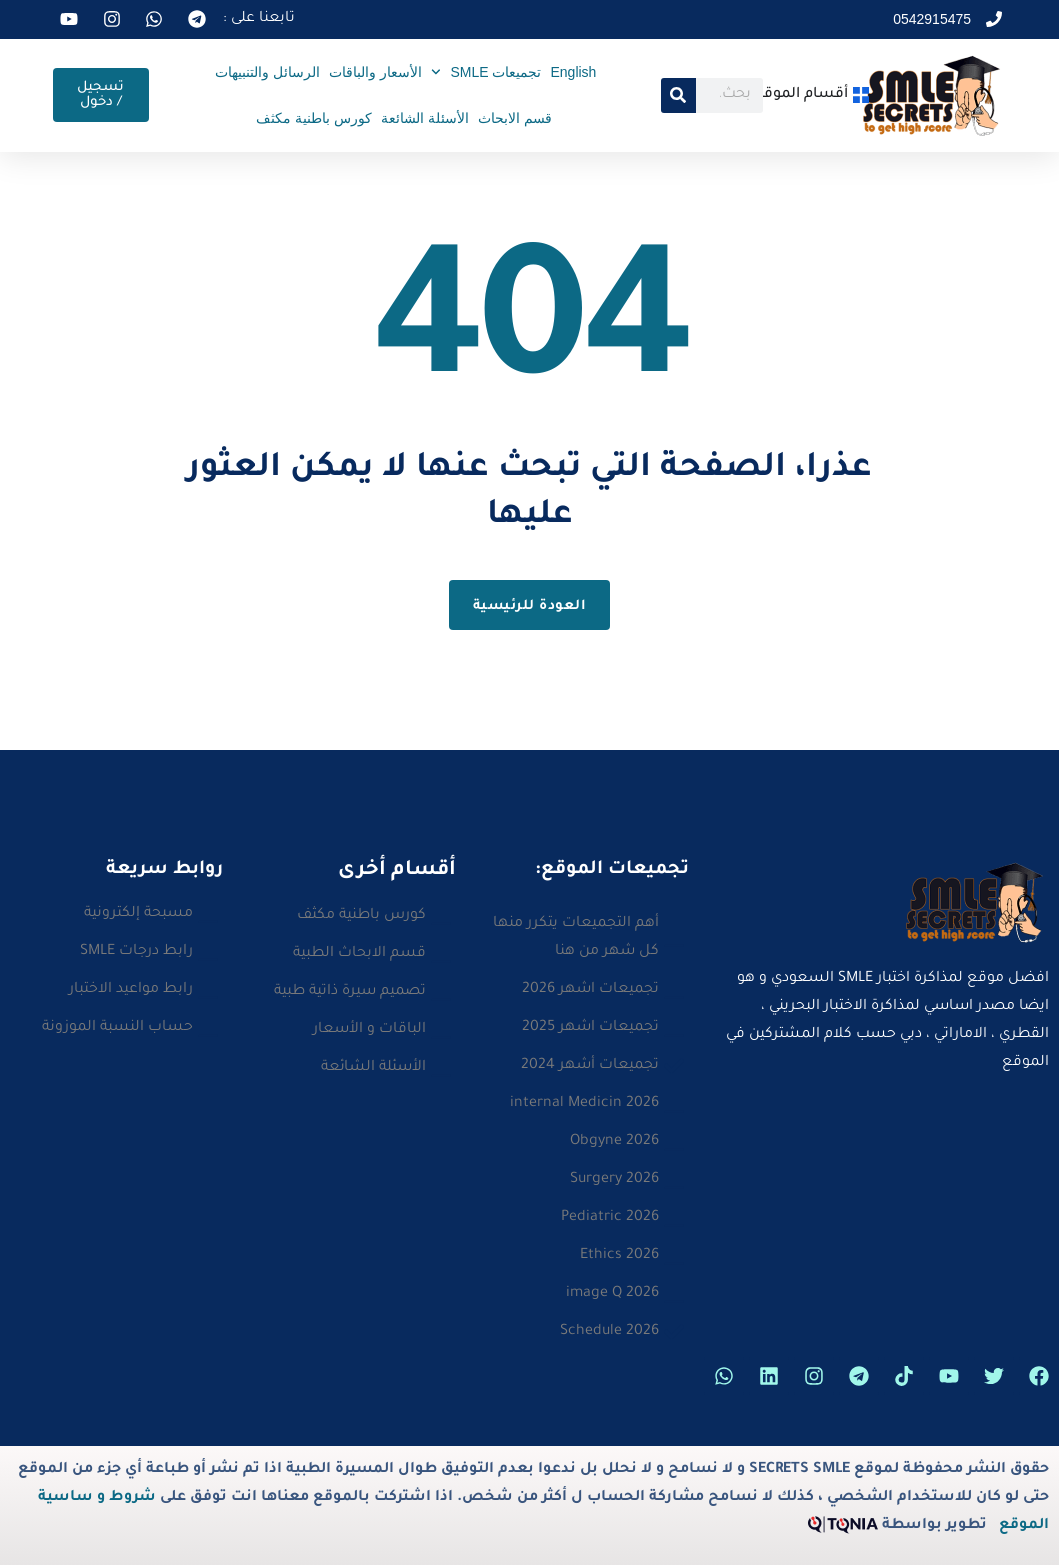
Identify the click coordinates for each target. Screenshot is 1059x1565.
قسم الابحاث (515, 118)
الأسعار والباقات (375, 72)
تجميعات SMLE (486, 72)
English (573, 72)
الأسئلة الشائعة (425, 118)
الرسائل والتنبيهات (267, 72)
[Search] (678, 95)
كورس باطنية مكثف (314, 118)
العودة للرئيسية (530, 606)
